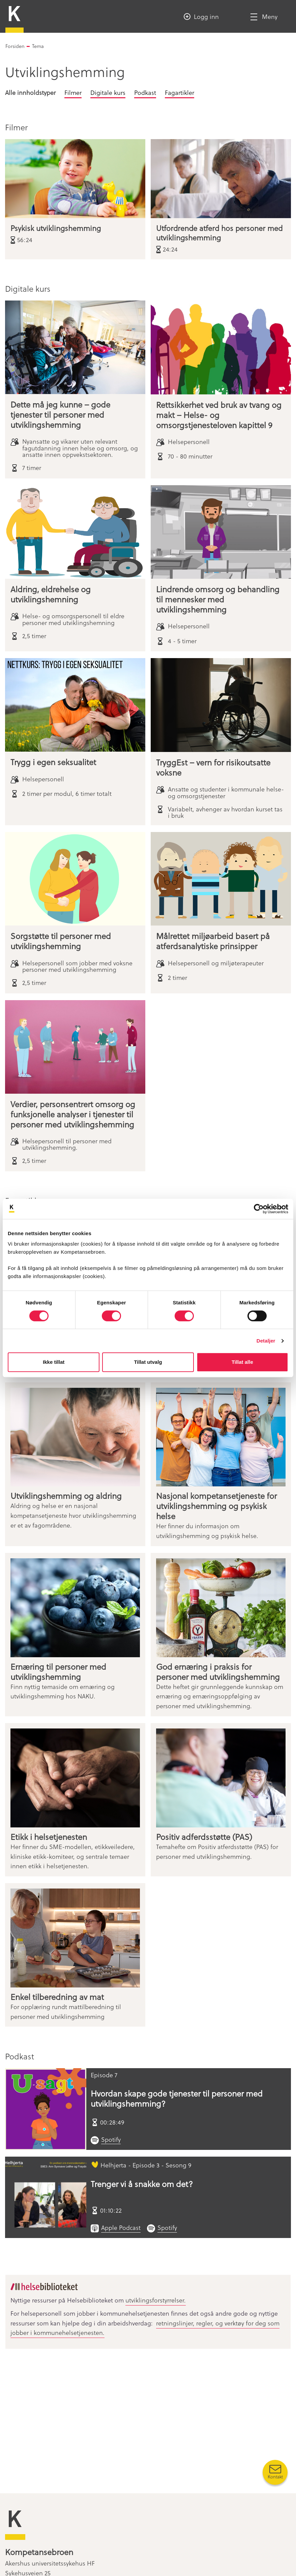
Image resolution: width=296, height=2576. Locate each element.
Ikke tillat (53, 1362)
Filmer (73, 92)
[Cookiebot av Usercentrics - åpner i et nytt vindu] (258, 1209)
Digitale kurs (107, 92)
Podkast (145, 92)
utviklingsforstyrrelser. (155, 2300)
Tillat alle (242, 1362)
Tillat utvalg (148, 1362)
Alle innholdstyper (30, 92)
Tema (38, 46)
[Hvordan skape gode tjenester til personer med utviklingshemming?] (45, 2109)
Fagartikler (179, 92)
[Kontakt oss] (275, 2472)
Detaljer (266, 1341)
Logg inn (206, 16)
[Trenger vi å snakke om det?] (45, 2197)
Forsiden (15, 46)
